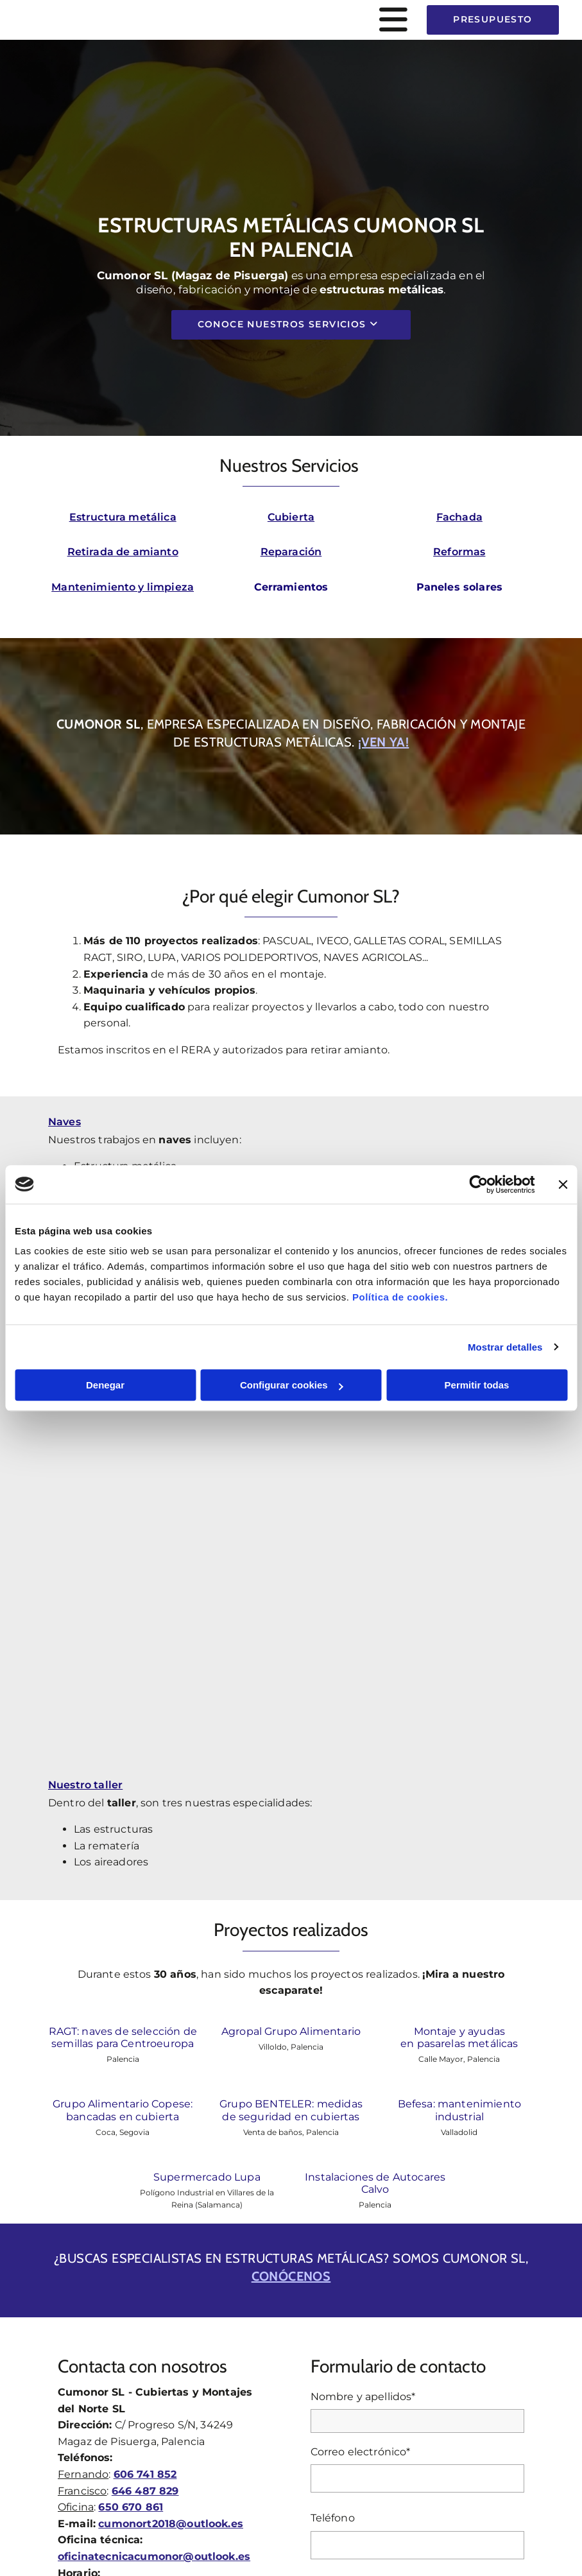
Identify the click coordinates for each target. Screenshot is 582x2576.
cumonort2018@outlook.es (170, 2046)
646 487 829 (145, 2013)
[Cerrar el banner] (562, 1184)
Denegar (105, 1384)
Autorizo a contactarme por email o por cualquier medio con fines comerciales (396, 2234)
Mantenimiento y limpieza (122, 587)
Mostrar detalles (505, 1347)
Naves (64, 1122)
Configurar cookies (291, 1384)
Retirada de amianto (122, 552)
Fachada (459, 517)
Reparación (291, 552)
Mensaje (332, 2107)
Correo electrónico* (361, 1974)
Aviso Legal (195, 2427)
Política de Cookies (370, 2427)
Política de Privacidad (274, 2427)
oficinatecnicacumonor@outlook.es (154, 2079)
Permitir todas (477, 1384)
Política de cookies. (400, 1297)
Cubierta (291, 517)
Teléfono (333, 2040)
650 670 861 (130, 2029)
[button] (291, 20)
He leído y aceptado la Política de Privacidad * (415, 2203)
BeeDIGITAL (505, 2503)
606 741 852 (145, 1997)
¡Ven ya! (383, 742)
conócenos (291, 1798)
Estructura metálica (122, 517)
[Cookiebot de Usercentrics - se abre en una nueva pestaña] (478, 1184)
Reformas (459, 552)
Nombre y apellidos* (363, 1919)
